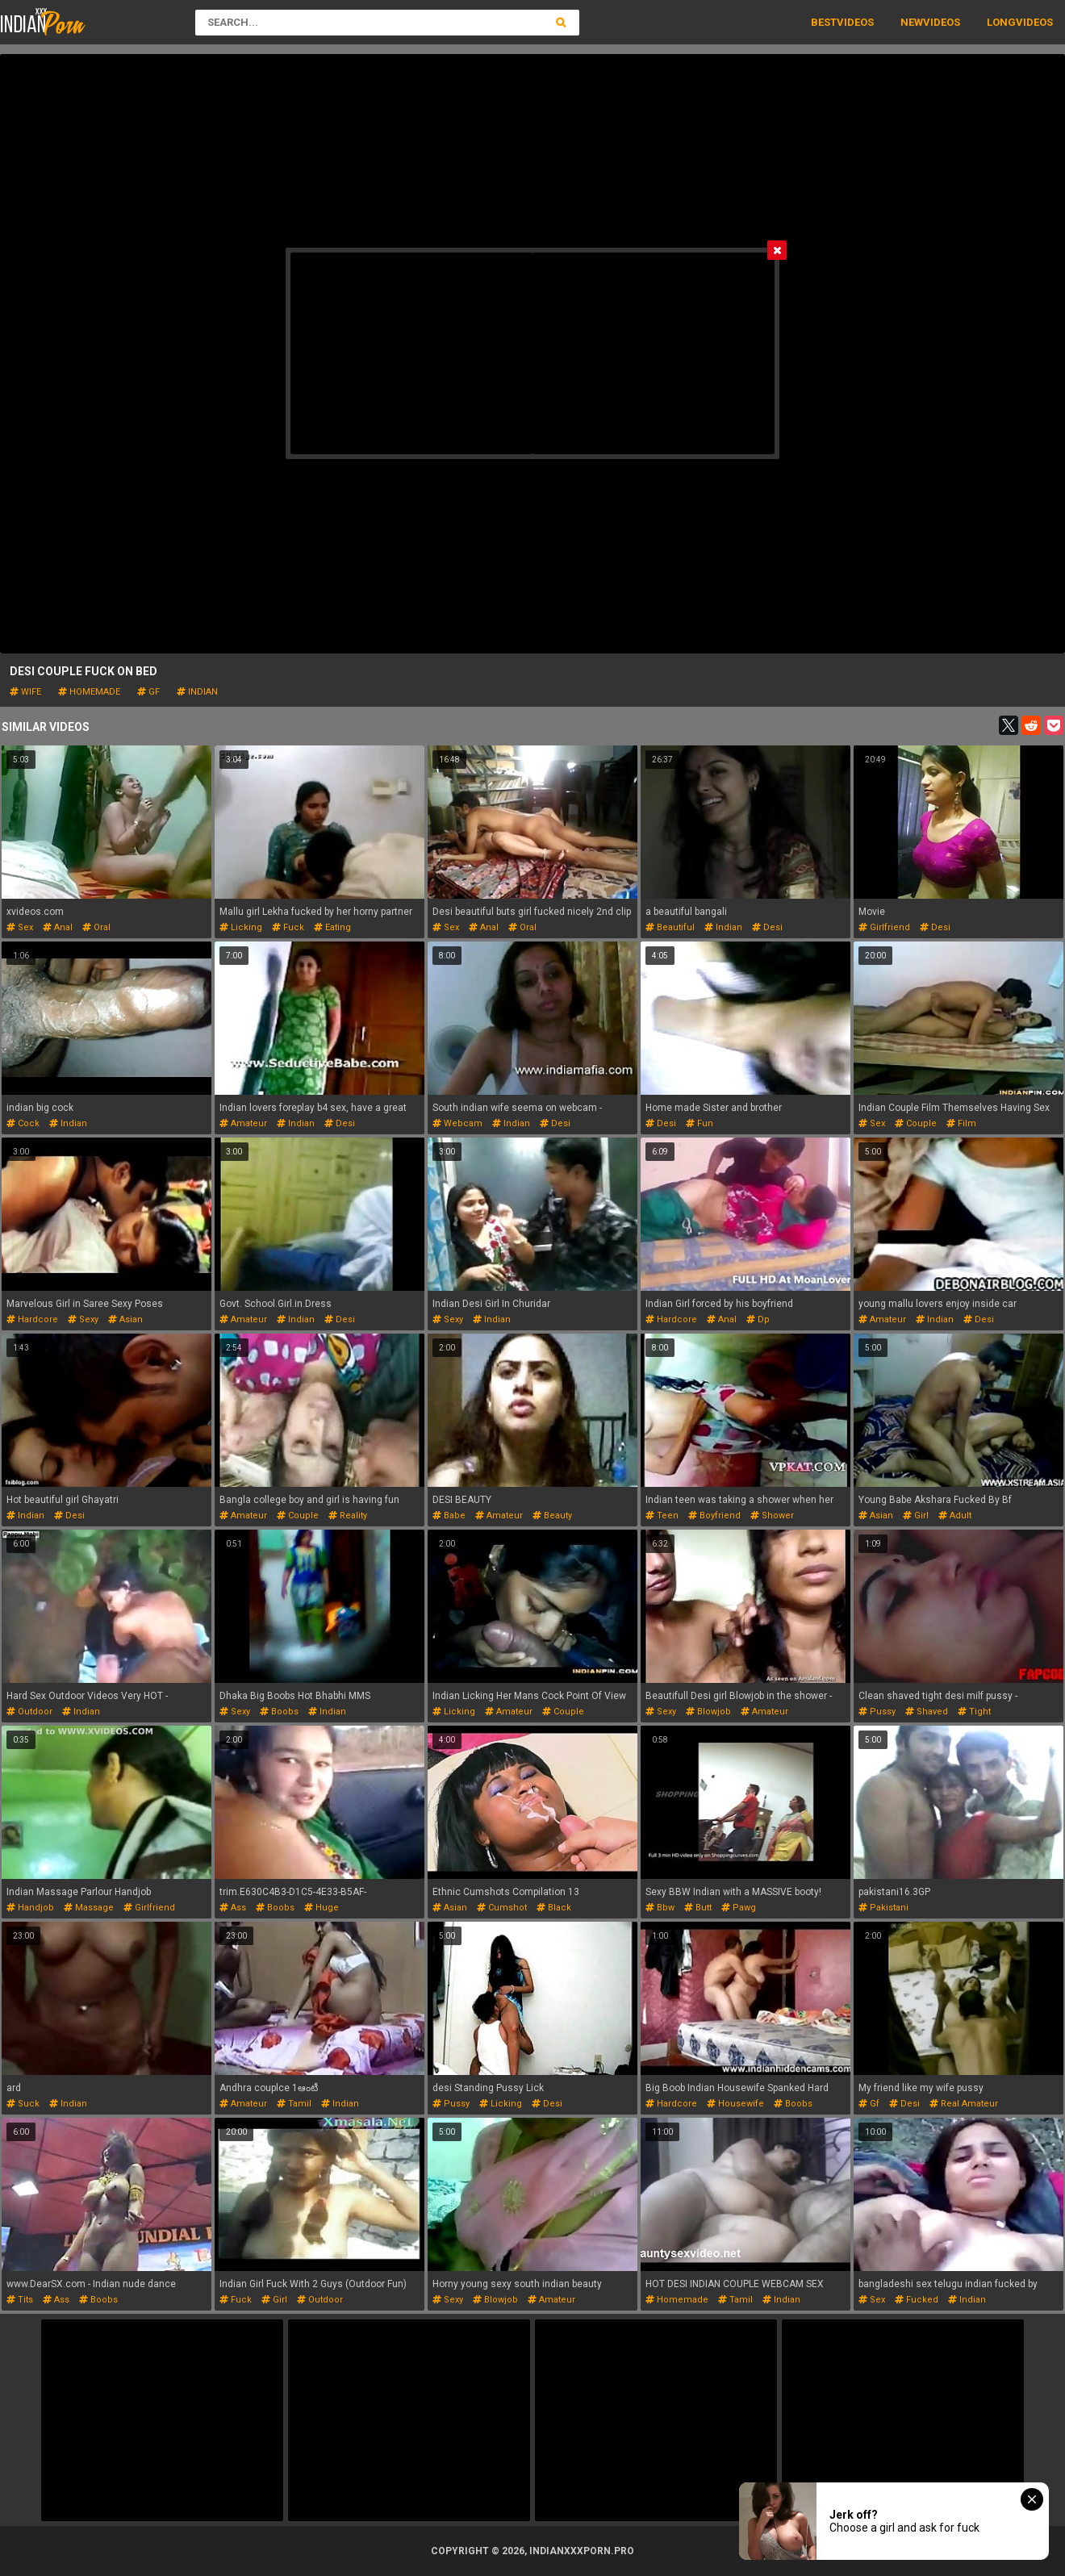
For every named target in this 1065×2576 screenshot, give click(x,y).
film (961, 1123)
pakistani (883, 1907)
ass (232, 1907)
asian (125, 1319)
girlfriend (884, 927)
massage (89, 1907)
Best (824, 22)
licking (240, 927)
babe (449, 1515)
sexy (83, 1319)
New (911, 22)
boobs (279, 1711)
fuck (288, 927)
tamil (294, 2103)
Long (1001, 22)
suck (23, 2103)
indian (197, 692)
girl (916, 1515)
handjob (30, 1907)
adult (954, 1515)
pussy (877, 1711)
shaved (926, 1711)
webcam (457, 1123)
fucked (916, 2299)
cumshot (502, 1907)
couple (916, 1123)
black (554, 1907)
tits (19, 2299)
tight (974, 1711)
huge (321, 1907)
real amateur (963, 2103)
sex (19, 927)
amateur (243, 1123)
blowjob (708, 1711)
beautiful (670, 927)
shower (772, 1515)
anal (58, 927)
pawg (738, 1907)
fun (699, 1123)
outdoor (29, 1711)
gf (148, 692)
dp (758, 1319)
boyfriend (714, 1515)
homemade (89, 692)
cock (23, 1123)
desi (767, 927)
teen (662, 1515)
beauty (552, 1515)
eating (332, 927)
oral (96, 927)
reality (347, 1515)
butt (698, 1907)
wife (25, 692)
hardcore (32, 1319)
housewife (735, 2103)
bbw (659, 1907)
